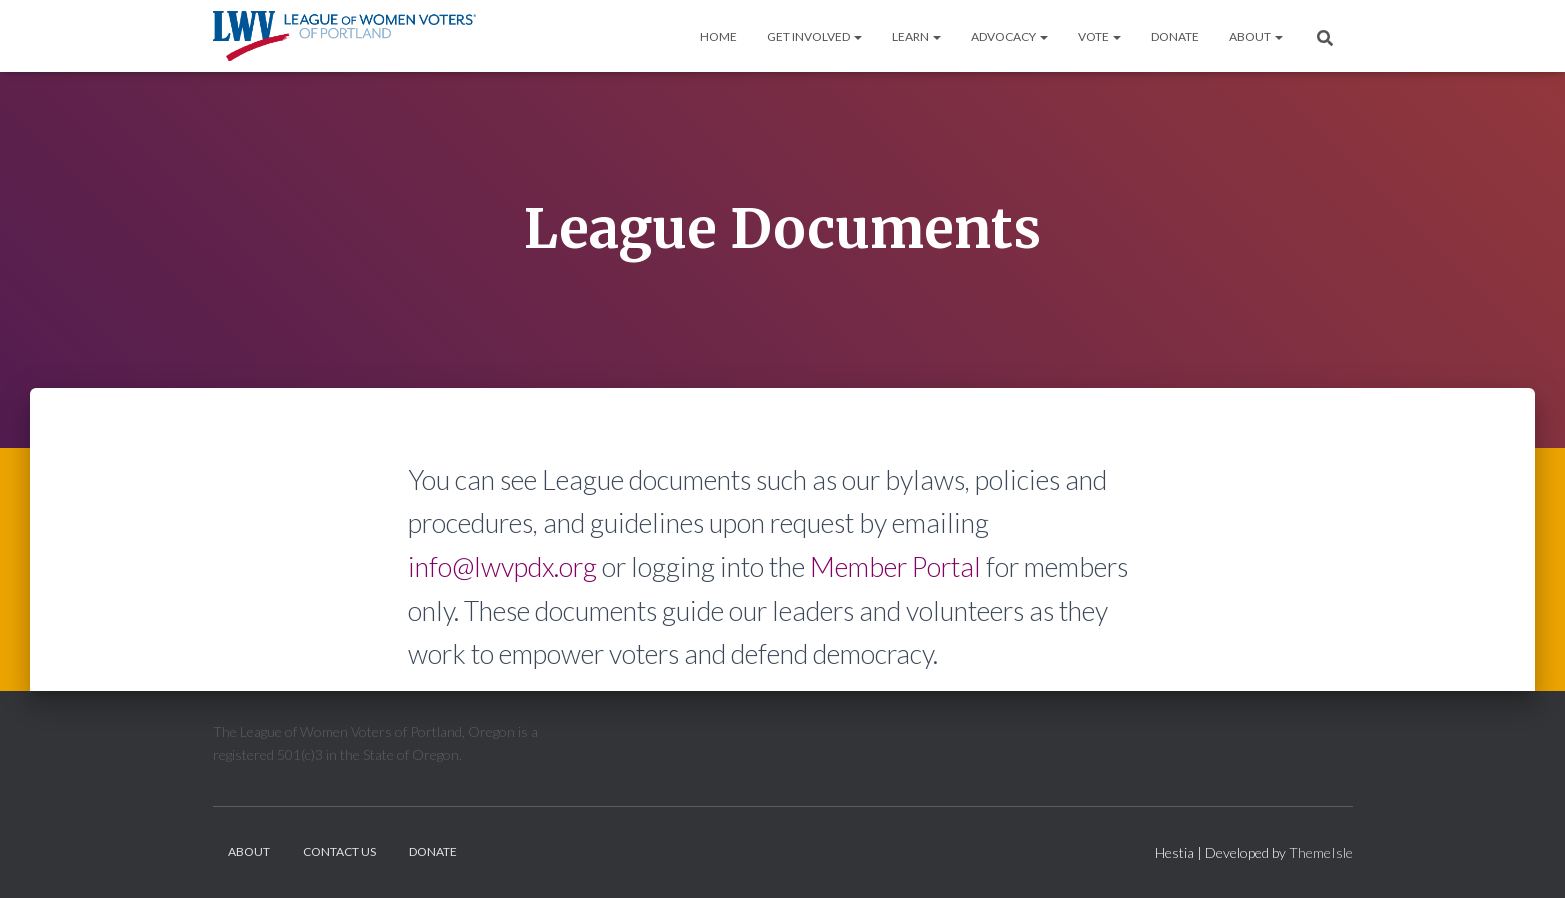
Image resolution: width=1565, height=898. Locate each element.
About (1256, 36)
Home (718, 36)
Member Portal (895, 566)
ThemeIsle (1321, 852)
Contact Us (339, 851)
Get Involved (814, 36)
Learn (916, 36)
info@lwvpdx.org (502, 566)
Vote (1099, 36)
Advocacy (1009, 36)
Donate (1175, 36)
